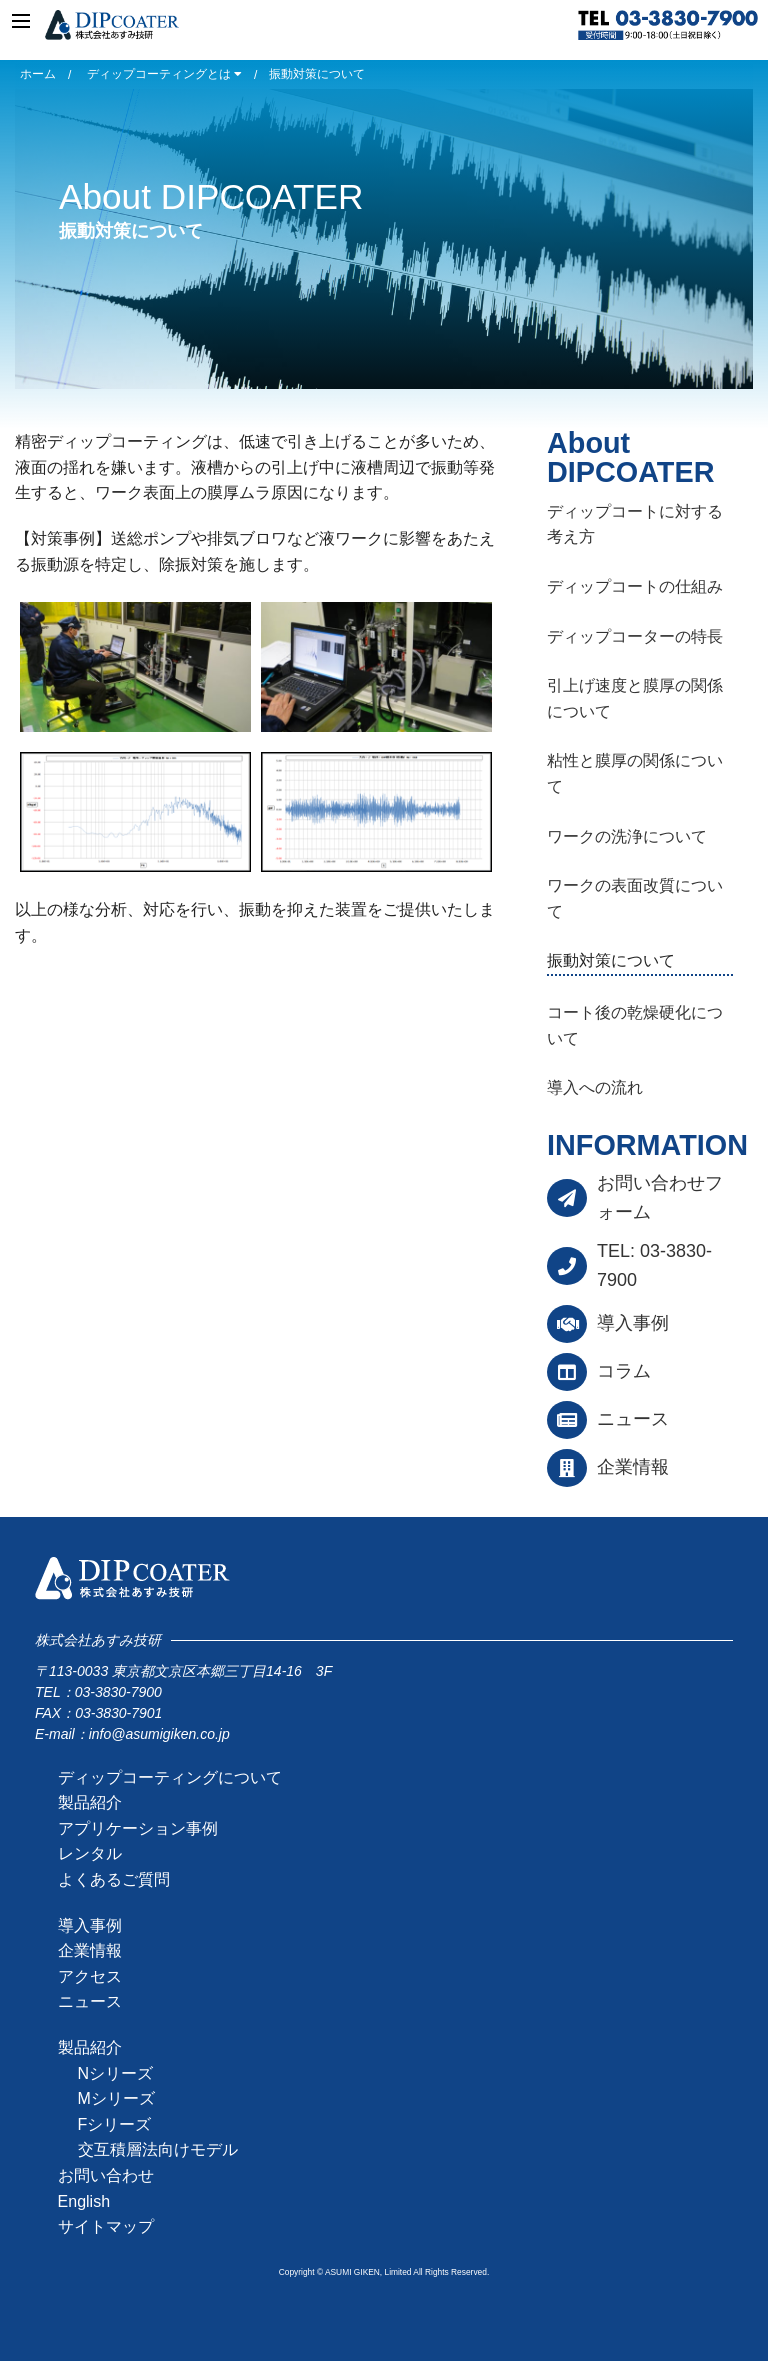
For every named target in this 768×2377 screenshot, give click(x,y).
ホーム (38, 74)
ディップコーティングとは (164, 74)
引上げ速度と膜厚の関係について (635, 698)
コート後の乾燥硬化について (635, 1025)
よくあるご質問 (114, 1879)
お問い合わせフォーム (660, 1197)
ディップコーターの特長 (635, 636)
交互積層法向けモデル (158, 2149)
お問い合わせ (106, 2175)
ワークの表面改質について (635, 898)
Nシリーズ (116, 2073)
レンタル (90, 1853)
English (84, 2201)
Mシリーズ (116, 2098)
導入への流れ (595, 1087)
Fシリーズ (115, 2124)
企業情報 (633, 1467)
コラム (624, 1371)
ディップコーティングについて (170, 1777)
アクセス (90, 1976)
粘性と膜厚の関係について (635, 773)
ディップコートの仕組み (635, 586)
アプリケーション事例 (138, 1828)
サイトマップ (106, 2226)
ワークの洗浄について (627, 836)
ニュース (633, 1419)
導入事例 (633, 1323)
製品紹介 (90, 1802)
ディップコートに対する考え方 (635, 524)
